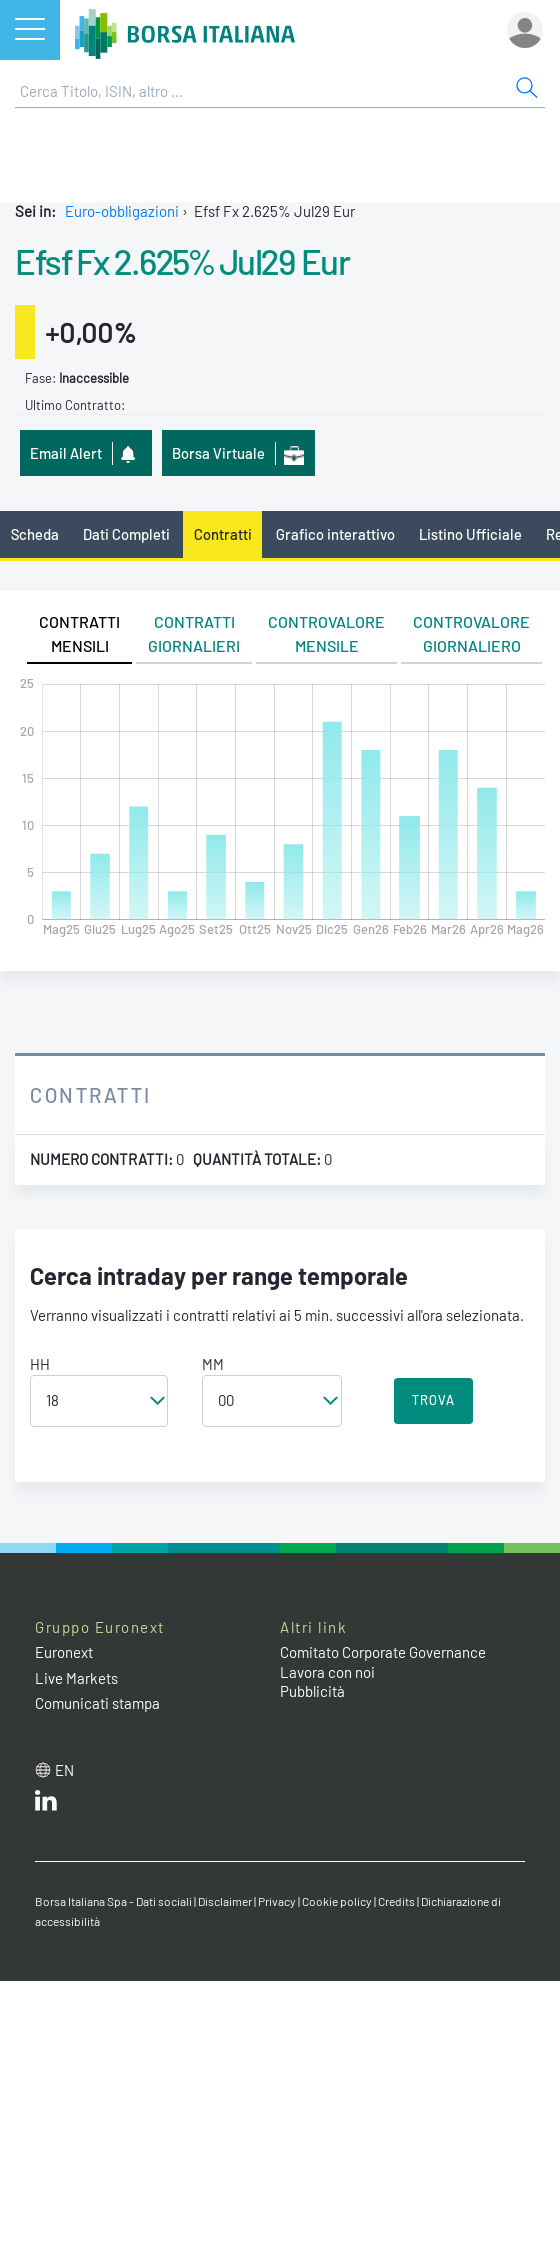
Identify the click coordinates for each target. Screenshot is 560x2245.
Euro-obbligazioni (122, 211)
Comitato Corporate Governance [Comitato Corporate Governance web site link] (383, 1652)
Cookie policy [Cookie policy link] (337, 1901)
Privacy (277, 1901)
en (64, 1770)
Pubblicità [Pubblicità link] (312, 1691)
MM (213, 1364)
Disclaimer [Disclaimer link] (225, 1901)
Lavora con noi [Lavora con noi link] (327, 1672)
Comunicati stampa (97, 1703)
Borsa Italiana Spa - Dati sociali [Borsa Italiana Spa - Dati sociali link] (113, 1901)
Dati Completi (126, 534)
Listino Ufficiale (470, 534)
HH (40, 1364)
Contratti (223, 534)
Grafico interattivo (335, 534)
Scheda (35, 534)
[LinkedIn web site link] (46, 1805)
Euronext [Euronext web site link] (64, 1652)
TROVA (433, 1400)
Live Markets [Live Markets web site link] (76, 1678)
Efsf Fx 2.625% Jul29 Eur (182, 261)
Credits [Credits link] (396, 1901)
